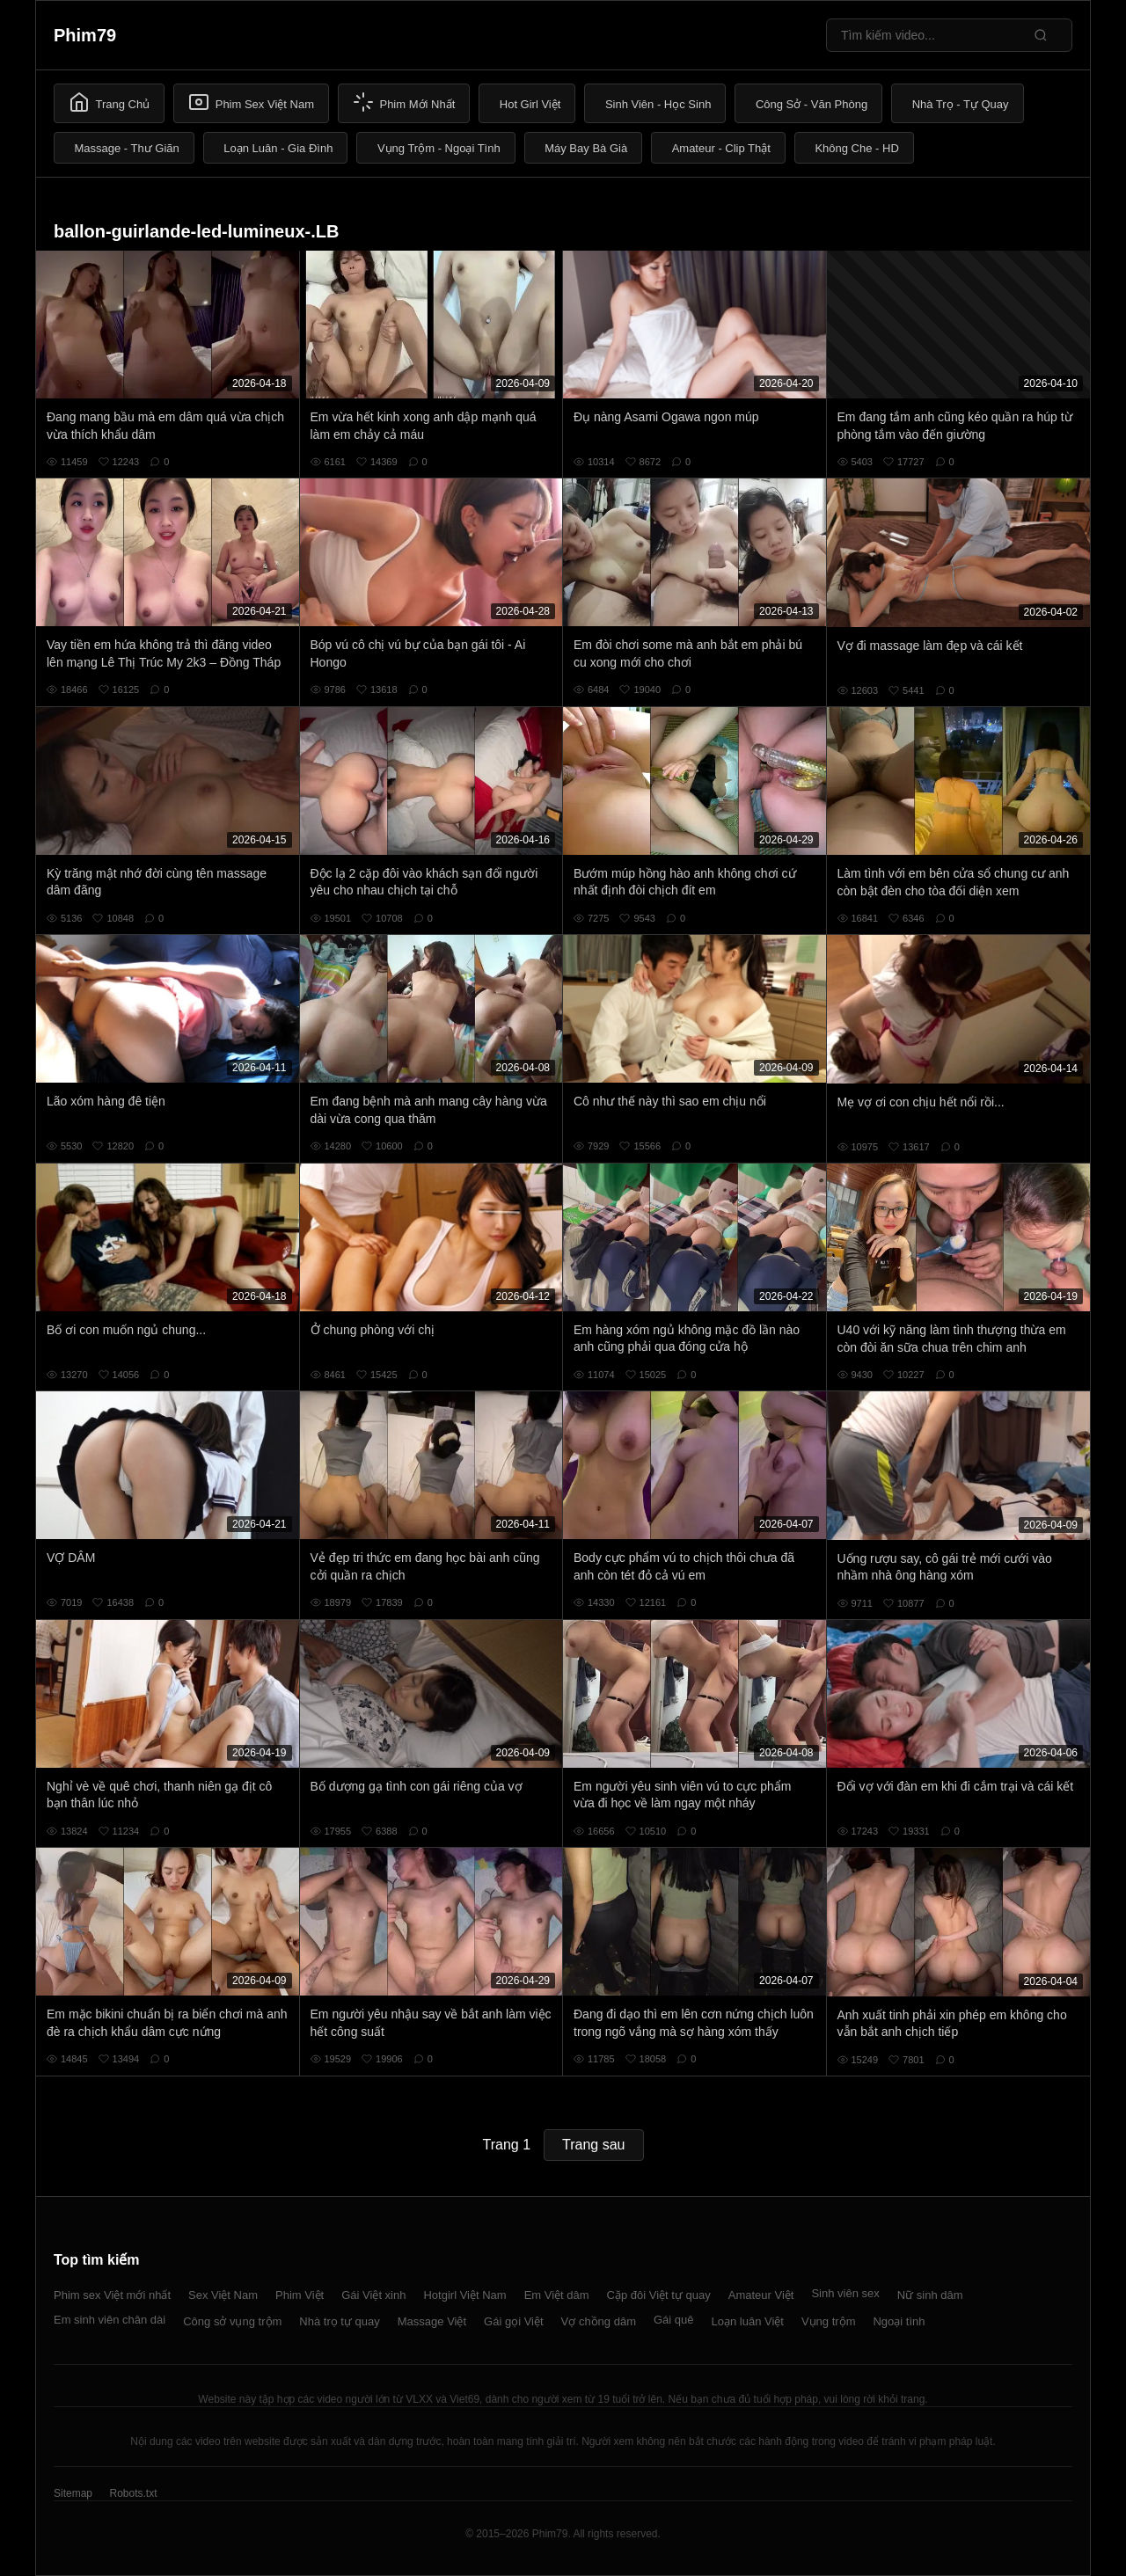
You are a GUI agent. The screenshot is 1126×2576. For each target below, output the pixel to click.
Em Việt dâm (556, 2295)
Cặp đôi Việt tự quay (659, 2295)
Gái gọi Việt (514, 2321)
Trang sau (593, 2144)
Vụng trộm (828, 2321)
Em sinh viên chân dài (109, 2319)
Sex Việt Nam (223, 2295)
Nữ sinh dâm (930, 2295)
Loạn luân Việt (748, 2321)
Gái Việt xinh (373, 2295)
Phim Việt (299, 2295)
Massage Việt (432, 2321)
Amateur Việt (761, 2295)
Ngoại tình (899, 2321)
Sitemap (73, 2493)
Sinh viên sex (845, 2293)
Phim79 (85, 35)
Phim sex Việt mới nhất (112, 2295)
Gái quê (674, 2319)
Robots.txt (133, 2493)
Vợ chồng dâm (598, 2321)
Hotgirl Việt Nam (464, 2295)
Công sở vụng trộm (232, 2321)
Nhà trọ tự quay (339, 2321)
